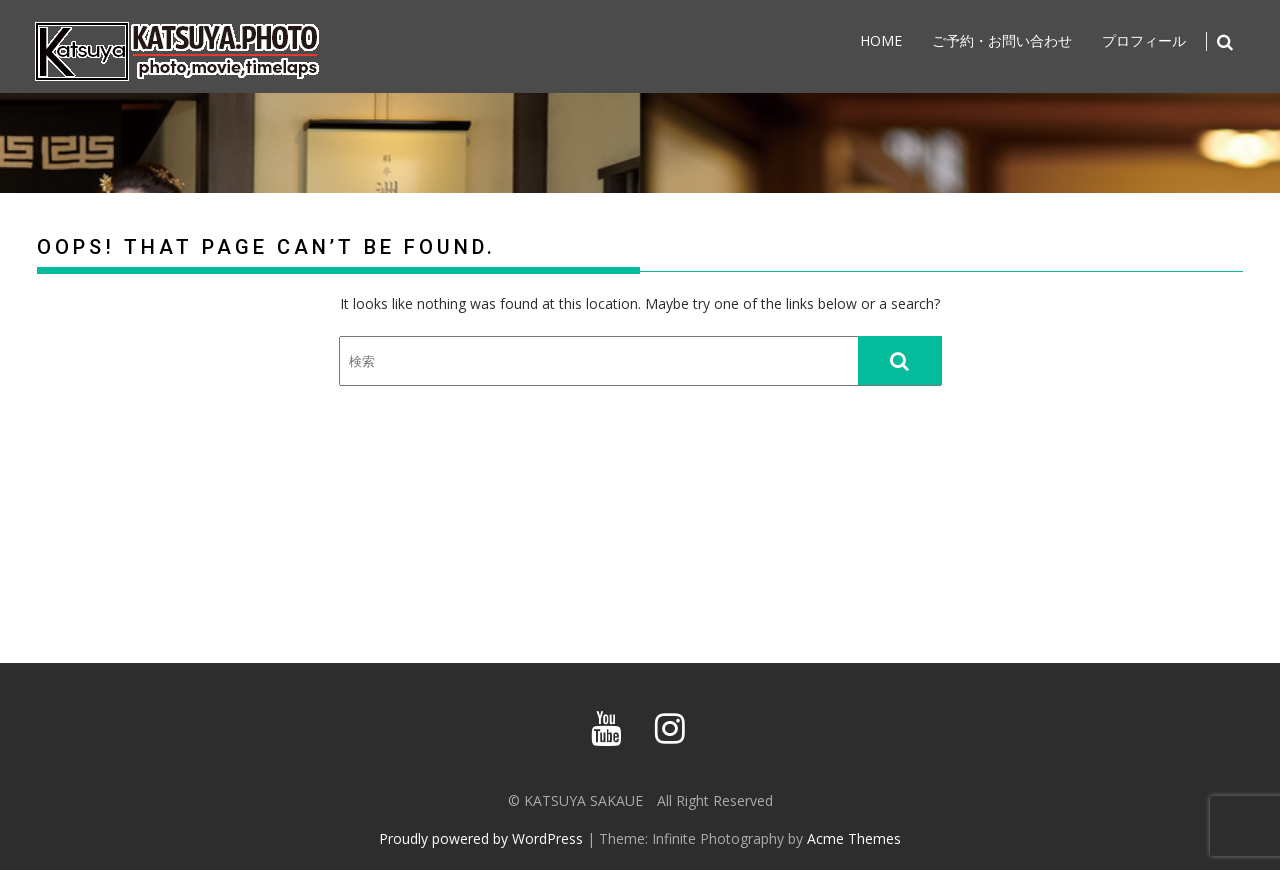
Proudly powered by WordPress (481, 838)
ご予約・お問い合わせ (1002, 40)
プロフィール (1144, 40)
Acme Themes (854, 838)
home (881, 40)
